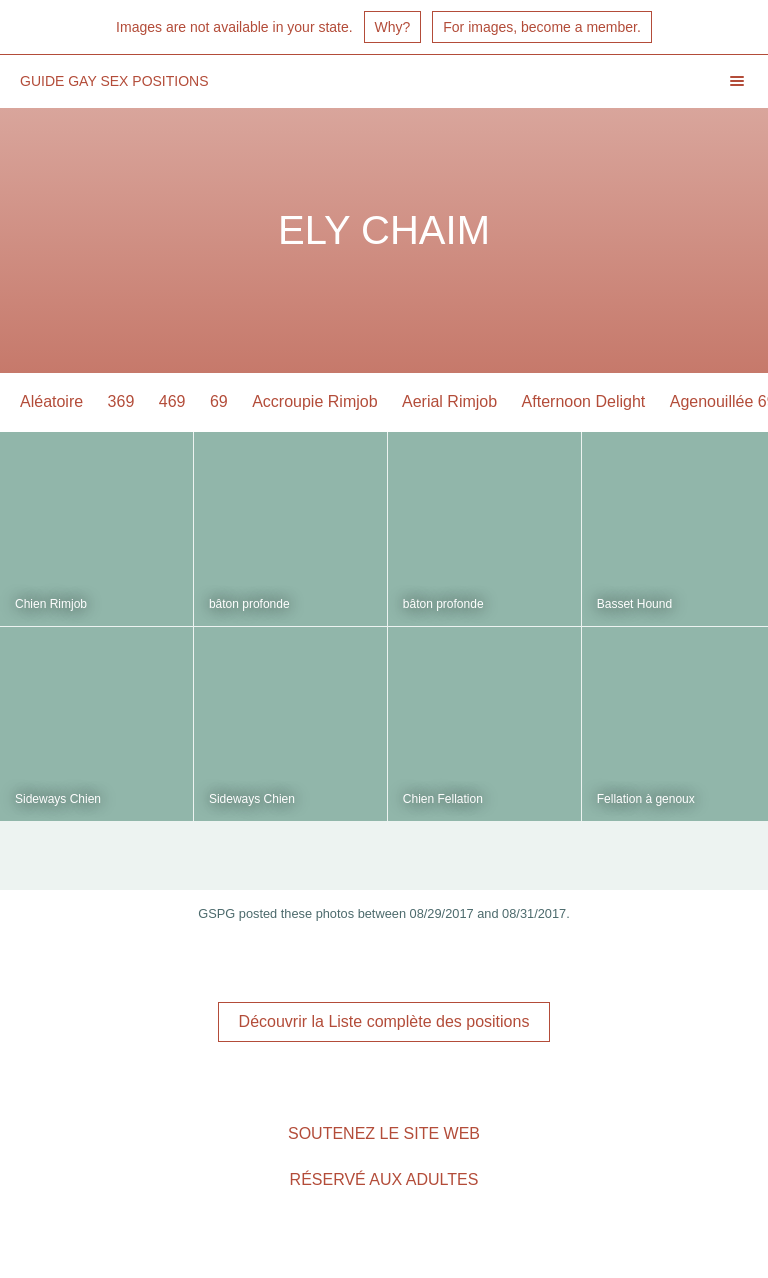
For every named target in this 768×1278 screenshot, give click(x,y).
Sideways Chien (58, 799)
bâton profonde (249, 604)
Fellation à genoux (646, 799)
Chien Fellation (443, 799)
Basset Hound (634, 604)
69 (219, 401)
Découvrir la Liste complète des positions (384, 1021)
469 (172, 401)
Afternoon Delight (584, 401)
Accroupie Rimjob (314, 401)
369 (121, 401)
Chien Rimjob (51, 604)
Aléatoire (51, 401)
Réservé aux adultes (384, 1179)
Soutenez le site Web (384, 1133)
